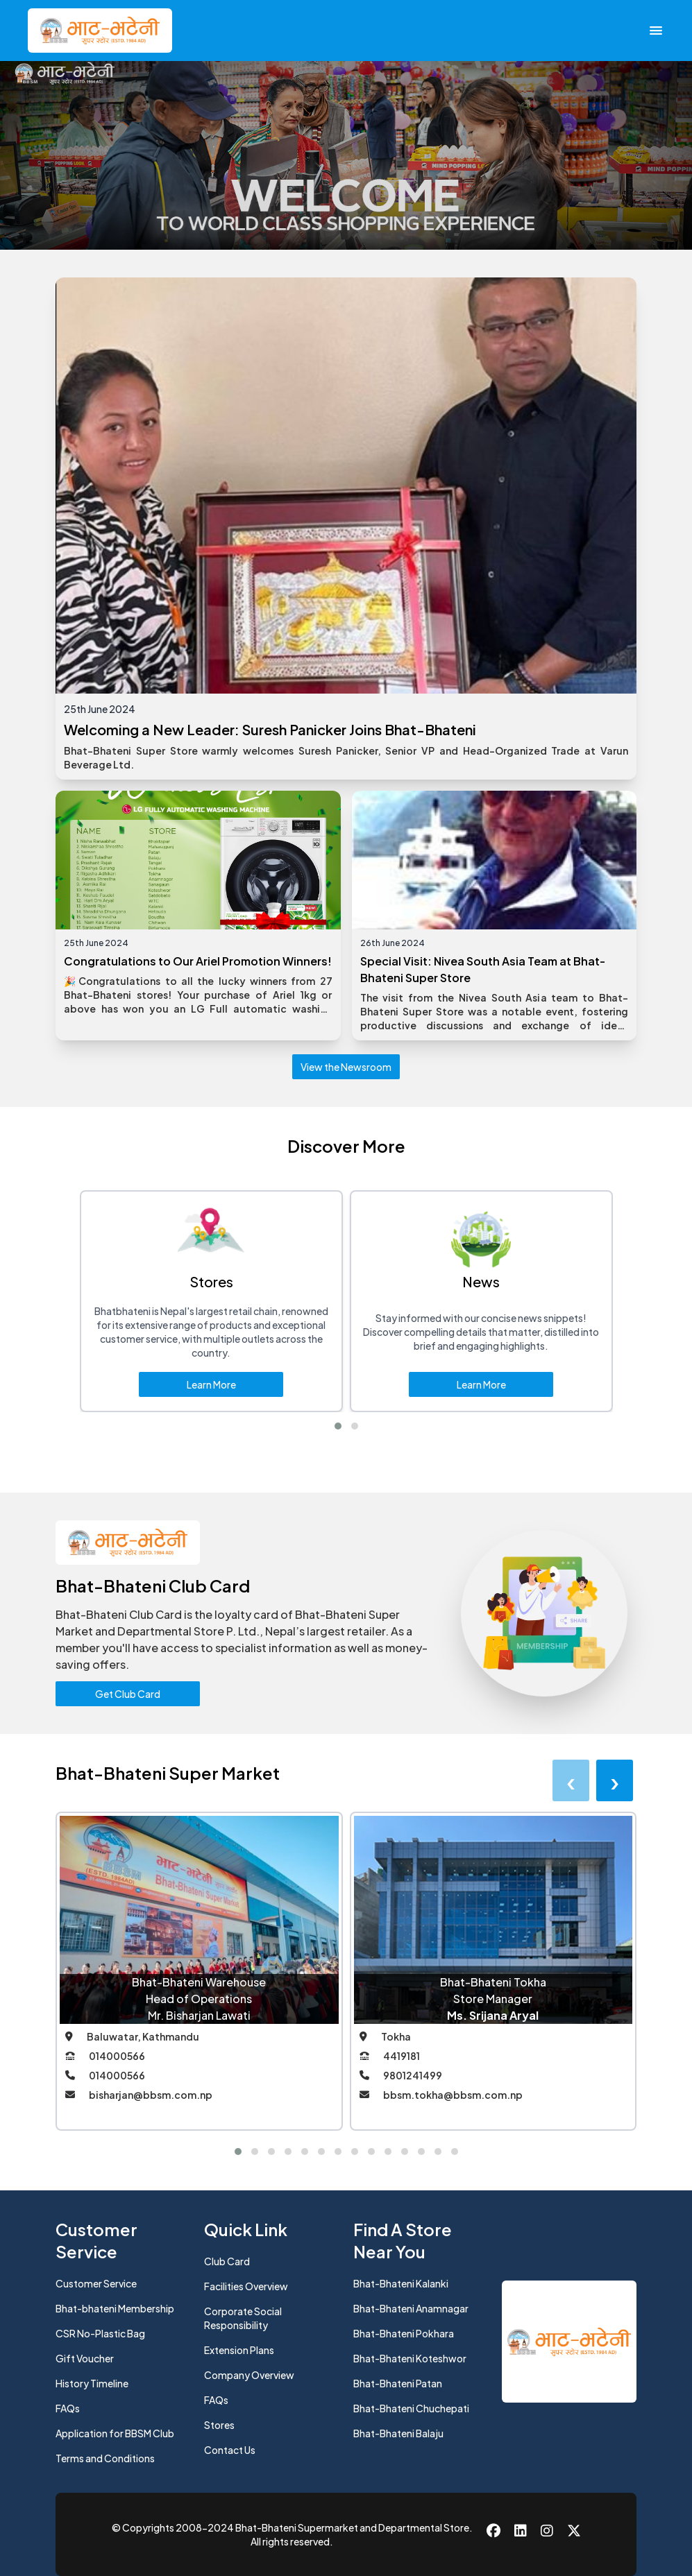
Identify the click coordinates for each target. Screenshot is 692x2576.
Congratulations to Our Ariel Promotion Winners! (198, 961)
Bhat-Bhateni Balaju (398, 2433)
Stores (219, 2425)
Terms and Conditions (105, 2458)
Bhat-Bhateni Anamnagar (411, 2308)
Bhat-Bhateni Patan (397, 2383)
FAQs (68, 2408)
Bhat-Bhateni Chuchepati (411, 2408)
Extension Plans (239, 2350)
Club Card (227, 2261)
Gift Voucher (85, 2358)
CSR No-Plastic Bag (100, 2333)
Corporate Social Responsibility (243, 2318)
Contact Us (229, 2450)
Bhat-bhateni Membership (115, 2308)
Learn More (211, 1384)
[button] (338, 1426)
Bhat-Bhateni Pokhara (403, 2333)
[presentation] (570, 1780)
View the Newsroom (346, 1067)
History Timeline (92, 2383)
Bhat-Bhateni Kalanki (400, 2283)
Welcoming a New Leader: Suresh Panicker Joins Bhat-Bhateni (270, 729)
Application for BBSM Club (115, 2433)
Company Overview (249, 2375)
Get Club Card (127, 1694)
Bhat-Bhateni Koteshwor (409, 2358)
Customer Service (96, 2283)
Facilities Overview (246, 2286)
